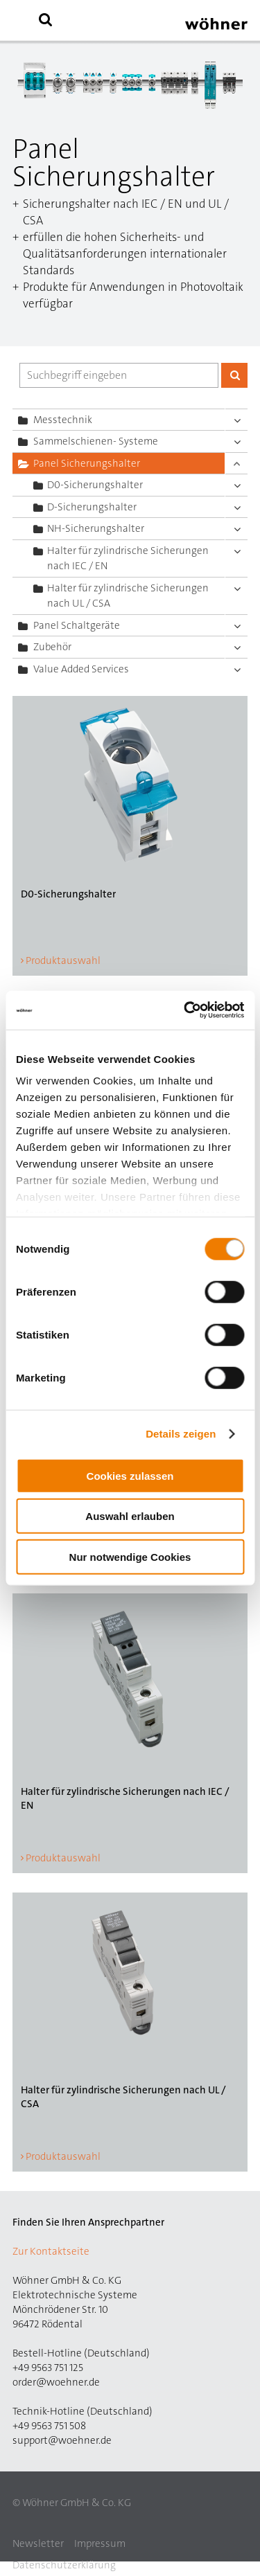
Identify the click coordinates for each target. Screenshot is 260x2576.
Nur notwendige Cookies (130, 1556)
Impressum (99, 2543)
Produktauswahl (63, 960)
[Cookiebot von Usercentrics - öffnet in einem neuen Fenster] (185, 1010)
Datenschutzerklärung (64, 2565)
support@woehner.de (62, 2440)
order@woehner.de (56, 2382)
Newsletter (38, 2543)
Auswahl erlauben (129, 1516)
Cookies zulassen (130, 1475)
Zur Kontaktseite (50, 2251)
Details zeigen (181, 1434)
